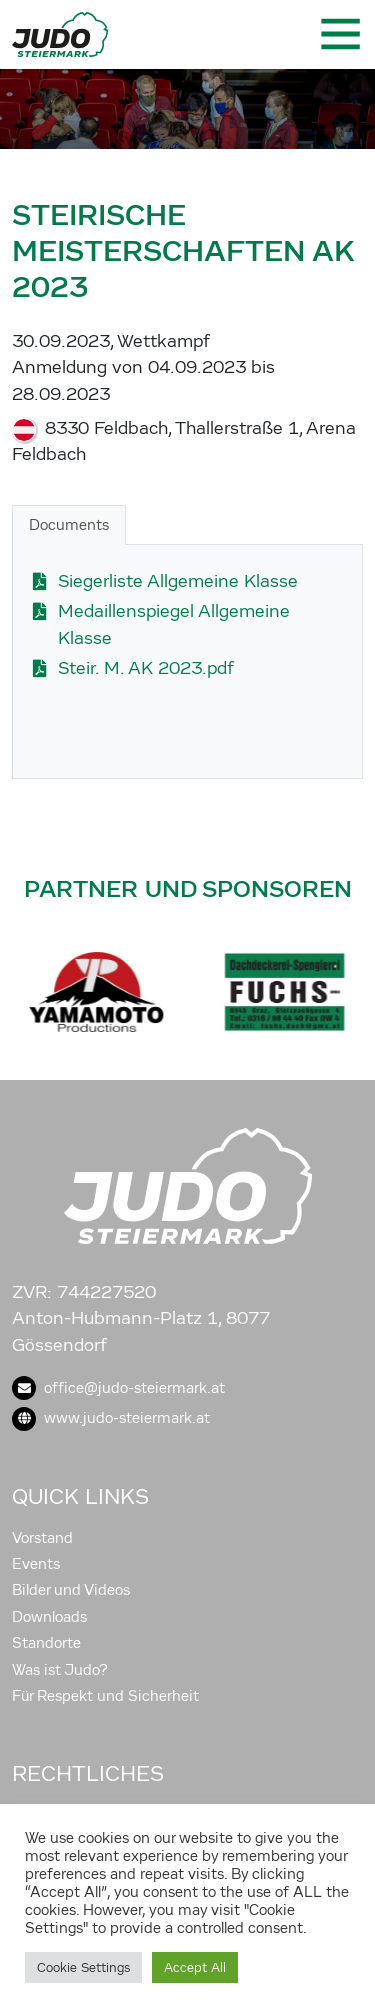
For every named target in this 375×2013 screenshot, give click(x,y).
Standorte (46, 1643)
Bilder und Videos (71, 1590)
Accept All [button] (195, 1967)
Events (36, 1564)
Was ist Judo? (60, 1670)
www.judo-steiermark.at (111, 1418)
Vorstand (42, 1538)
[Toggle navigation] (339, 34)
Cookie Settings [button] (83, 1967)
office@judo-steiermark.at (118, 1388)
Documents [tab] (69, 525)
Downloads (49, 1617)
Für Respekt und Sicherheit (105, 1696)
